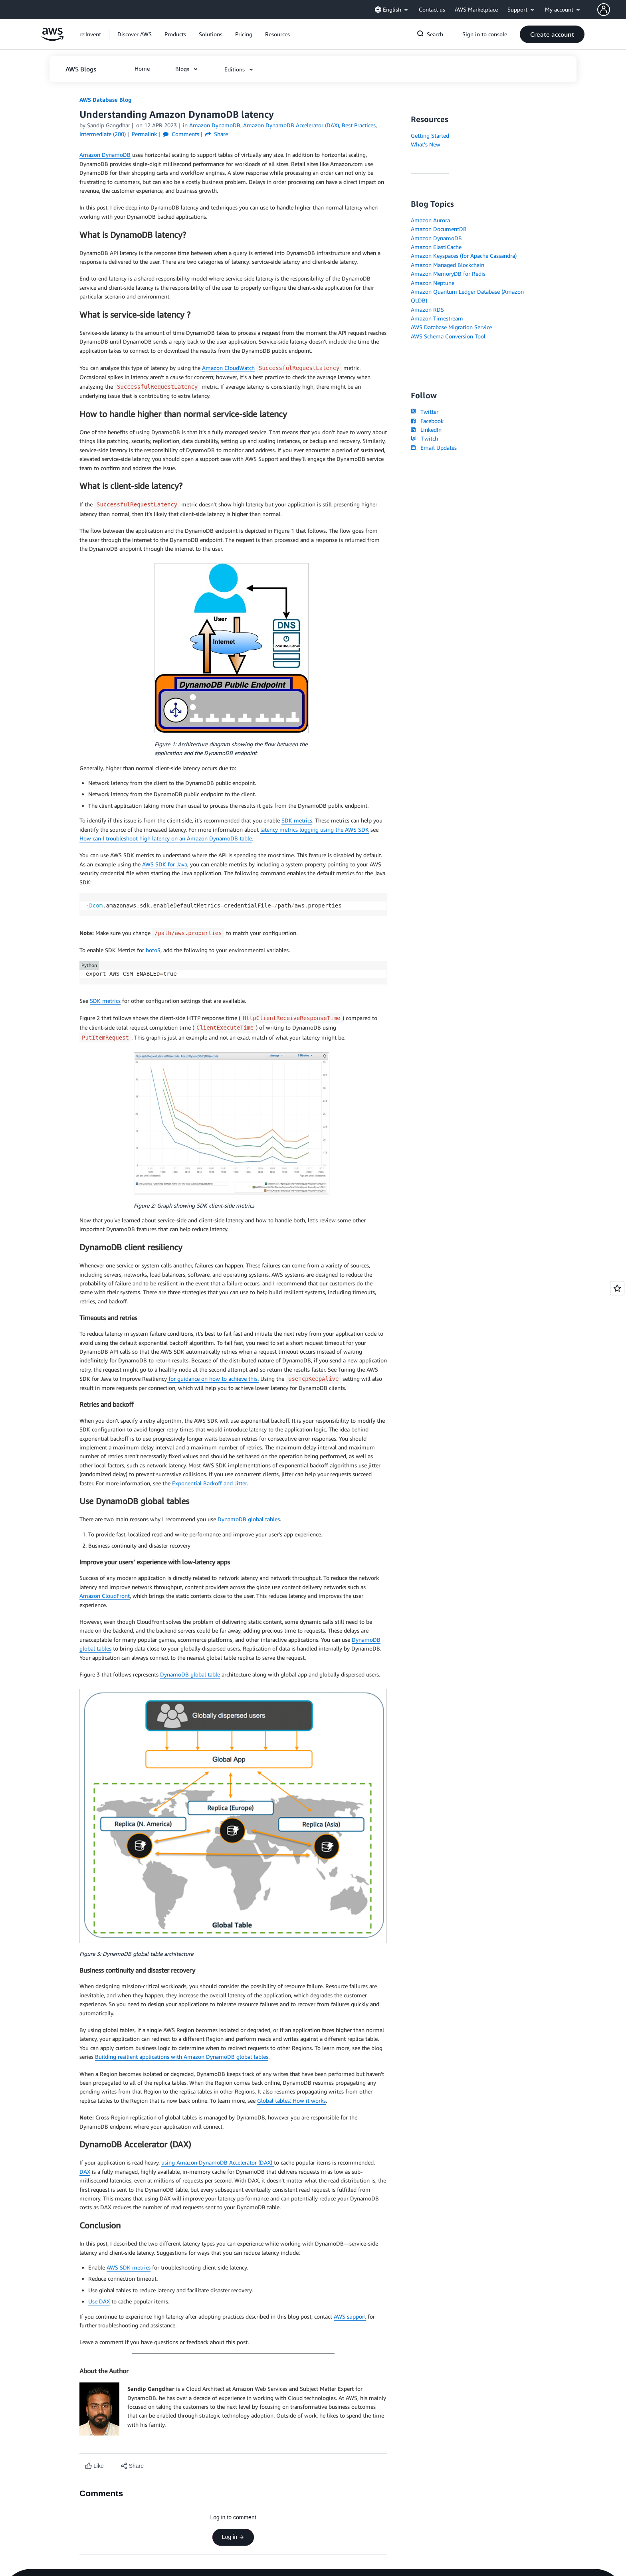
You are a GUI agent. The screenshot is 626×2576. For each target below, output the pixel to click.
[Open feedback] (617, 1288)
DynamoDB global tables (249, 1519)
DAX (84, 2171)
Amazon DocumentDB (439, 228)
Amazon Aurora (430, 220)
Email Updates (434, 447)
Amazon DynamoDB (105, 154)
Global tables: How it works (291, 2100)
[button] (611, 9)
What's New (425, 144)
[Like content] (94, 2466)
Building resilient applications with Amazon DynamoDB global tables (181, 2056)
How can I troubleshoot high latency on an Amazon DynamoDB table (165, 838)
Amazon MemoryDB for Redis (448, 273)
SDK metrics (296, 820)
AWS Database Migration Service (451, 327)
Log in (233, 2537)
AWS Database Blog (105, 99)
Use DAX (99, 2301)
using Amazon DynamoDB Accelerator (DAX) (217, 2162)
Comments (181, 133)
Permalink (144, 133)
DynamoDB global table (190, 1674)
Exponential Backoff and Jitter (209, 1483)
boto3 (153, 950)
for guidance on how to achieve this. (213, 1378)
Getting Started (430, 135)
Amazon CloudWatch (228, 367)
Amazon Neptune (432, 282)
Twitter (424, 411)
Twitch (424, 438)
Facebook (427, 420)
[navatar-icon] (603, 9)
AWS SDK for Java (164, 864)
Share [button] (216, 133)
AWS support (350, 2316)
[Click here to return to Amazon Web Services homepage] (52, 38)
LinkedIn (426, 429)
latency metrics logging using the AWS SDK (314, 829)
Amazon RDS (427, 309)
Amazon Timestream (437, 318)
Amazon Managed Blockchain (447, 264)
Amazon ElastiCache (436, 246)
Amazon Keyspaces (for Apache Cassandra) (464, 255)
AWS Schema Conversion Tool (448, 336)
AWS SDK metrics (129, 2267)
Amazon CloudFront (104, 1595)
